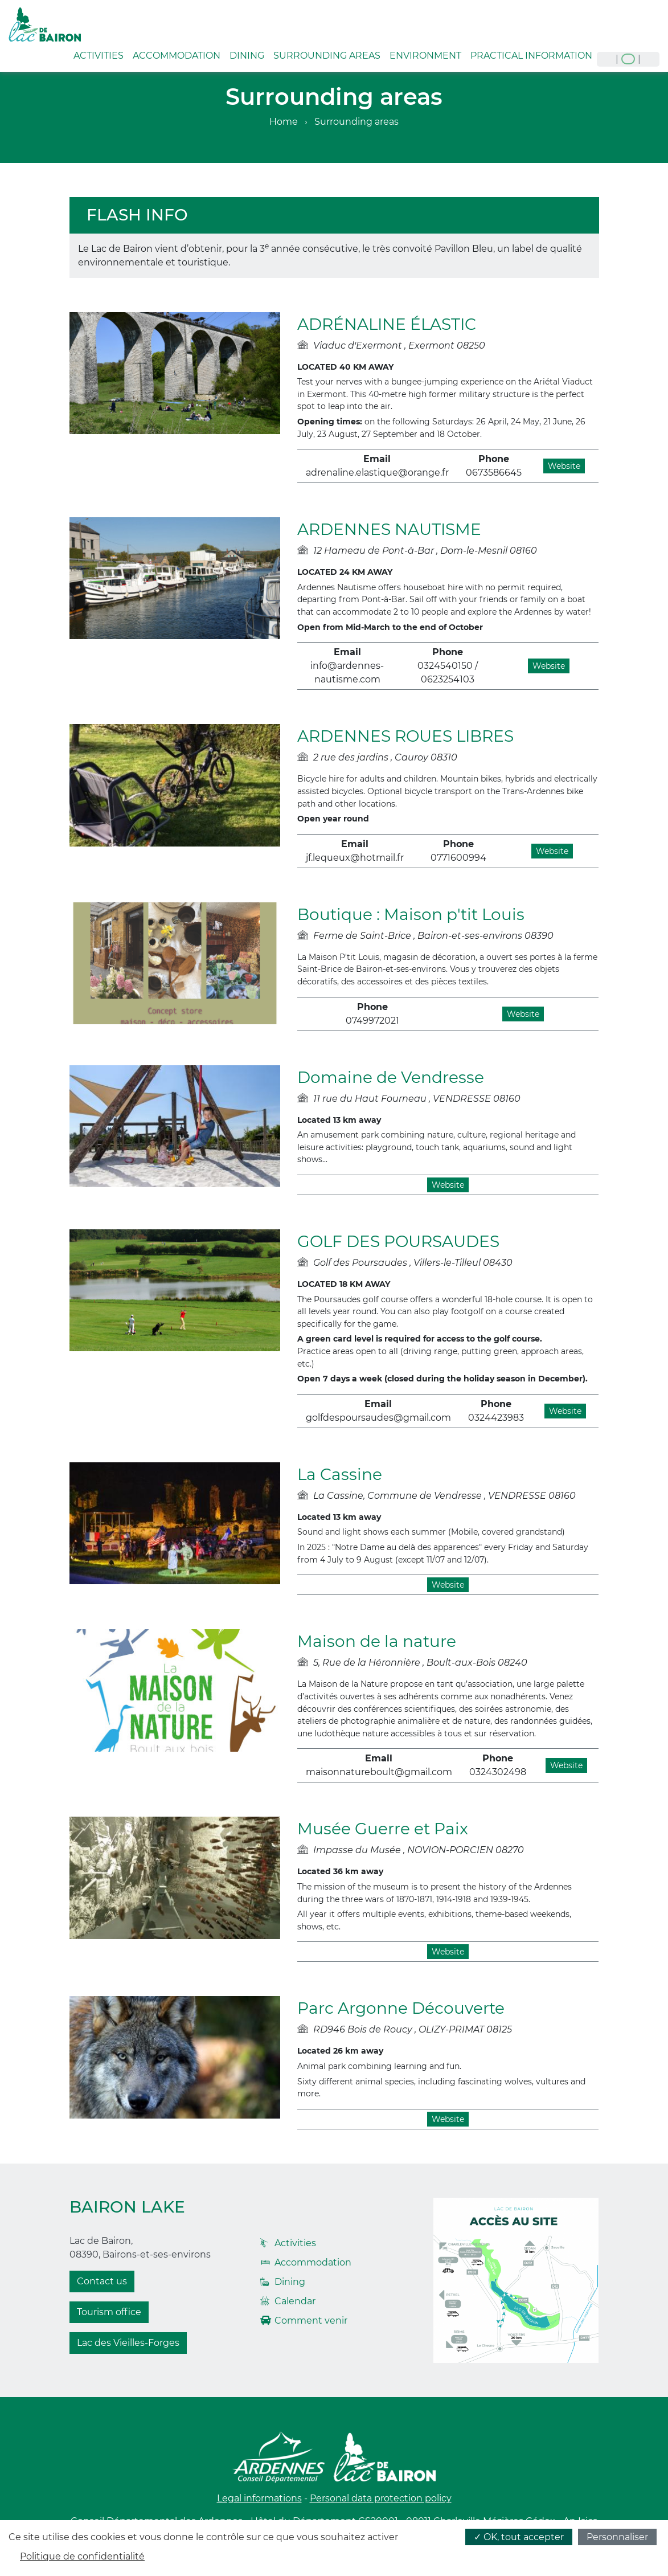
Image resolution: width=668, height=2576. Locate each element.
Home (283, 121)
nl (649, 59)
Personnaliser (617, 2537)
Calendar (294, 2301)
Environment (425, 55)
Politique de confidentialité (82, 2556)
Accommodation (176, 55)
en (628, 59)
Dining (247, 55)
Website (564, 466)
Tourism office (109, 2312)
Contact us (102, 2281)
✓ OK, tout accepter (519, 2537)
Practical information (531, 55)
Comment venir (310, 2320)
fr (607, 59)
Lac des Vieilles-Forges (128, 2342)
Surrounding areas (326, 55)
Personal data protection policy (381, 2498)
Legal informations (259, 2498)
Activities (98, 55)
